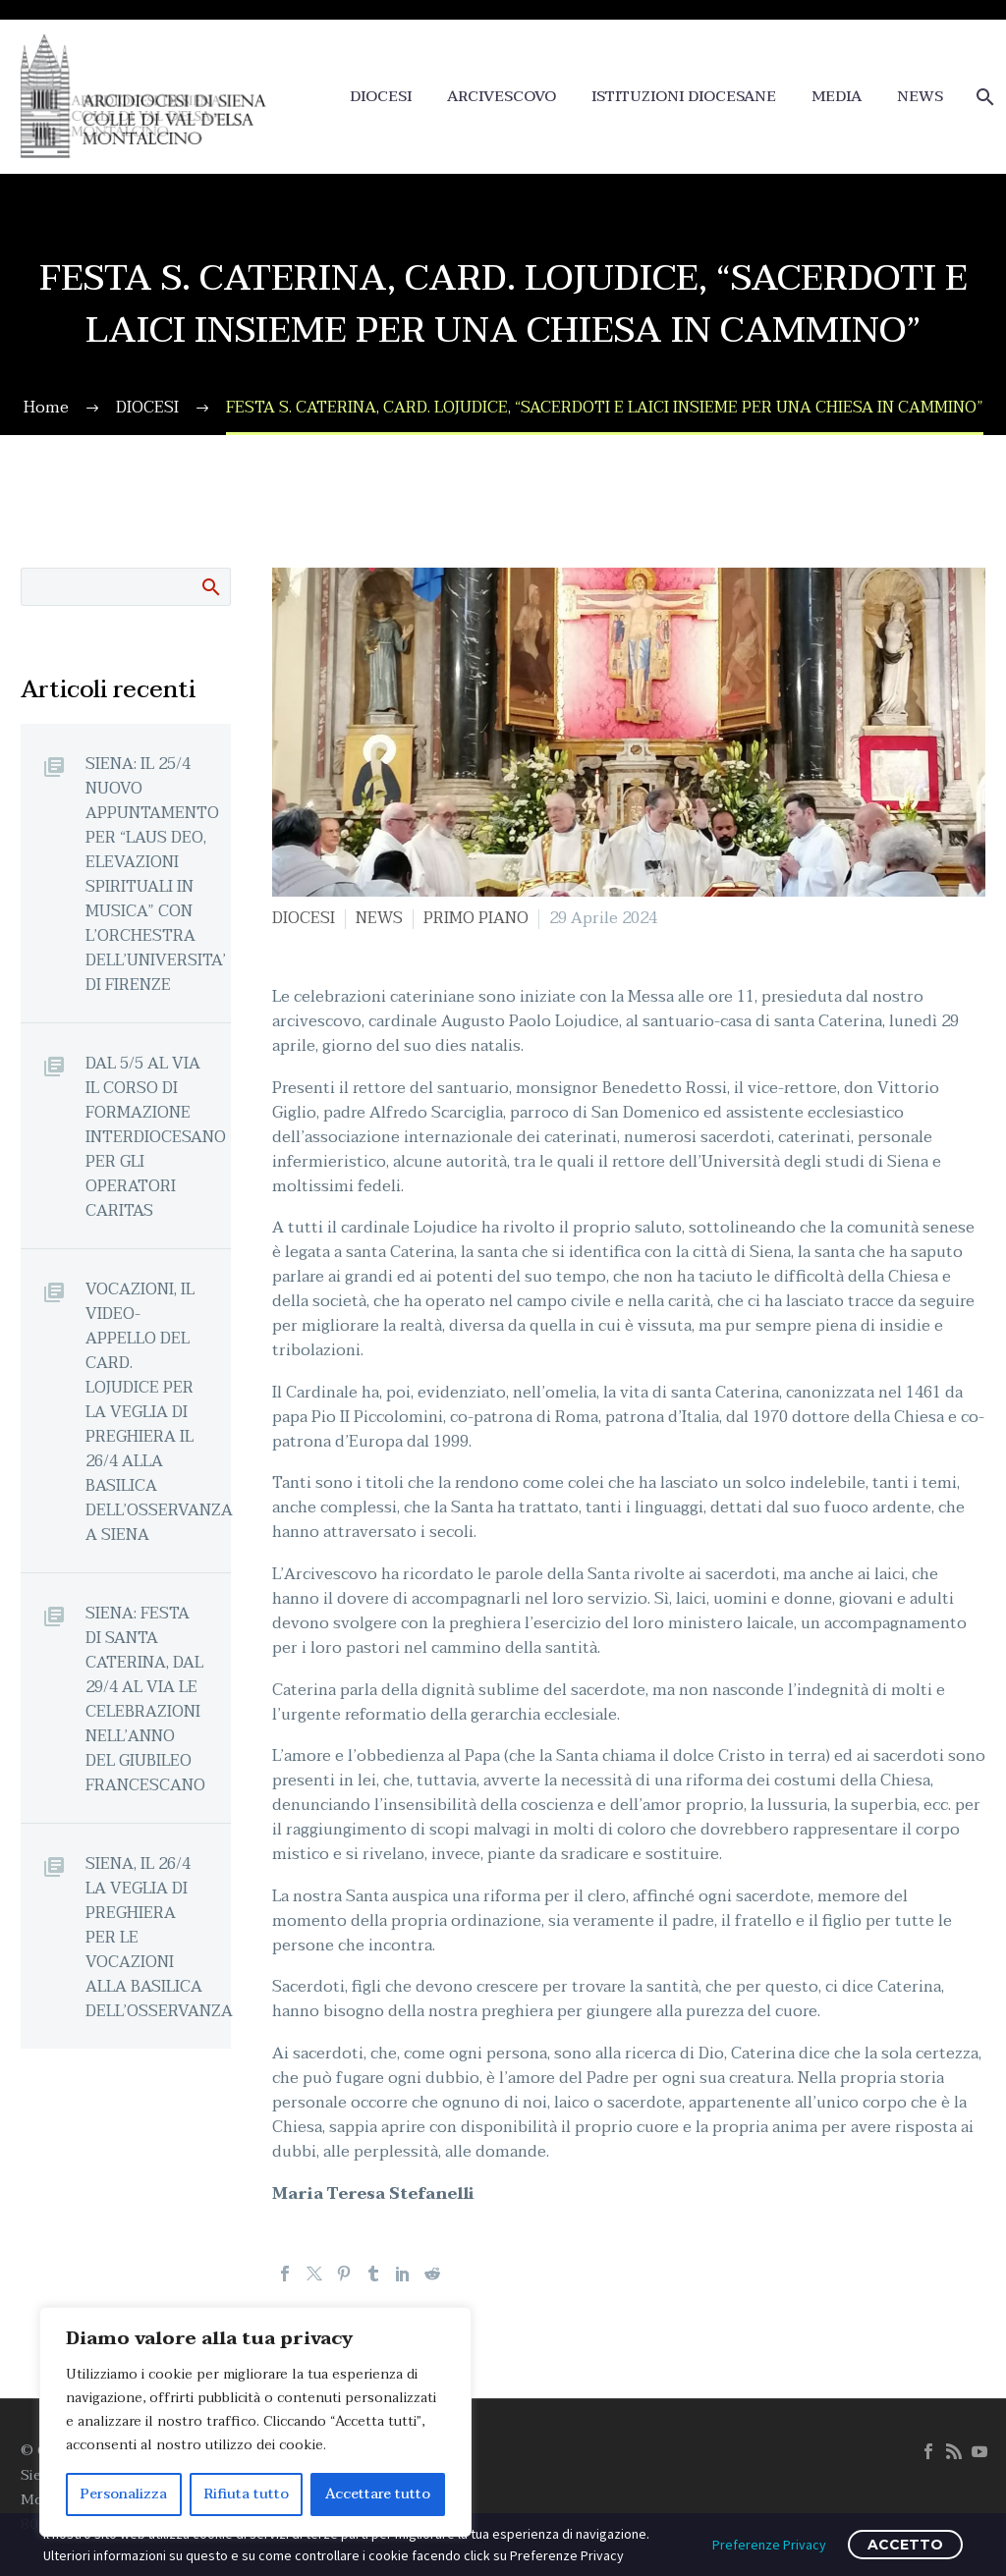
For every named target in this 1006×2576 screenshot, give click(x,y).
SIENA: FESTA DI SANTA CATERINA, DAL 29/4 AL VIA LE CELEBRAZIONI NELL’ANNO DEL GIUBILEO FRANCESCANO (145, 1699)
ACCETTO (905, 2544)
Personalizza (124, 2494)
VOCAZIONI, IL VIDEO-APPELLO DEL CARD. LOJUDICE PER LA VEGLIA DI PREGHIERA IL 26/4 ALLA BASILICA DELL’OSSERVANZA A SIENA (158, 1412)
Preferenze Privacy (769, 2544)
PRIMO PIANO (476, 918)
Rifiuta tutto (246, 2494)
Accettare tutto (377, 2494)
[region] (255, 2422)
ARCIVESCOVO (501, 96)
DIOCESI (381, 96)
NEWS (920, 96)
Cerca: (210, 586)
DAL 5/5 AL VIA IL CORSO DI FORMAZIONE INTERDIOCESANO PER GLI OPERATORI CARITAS (155, 1137)
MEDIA (836, 96)
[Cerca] (983, 96)
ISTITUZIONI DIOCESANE (683, 96)
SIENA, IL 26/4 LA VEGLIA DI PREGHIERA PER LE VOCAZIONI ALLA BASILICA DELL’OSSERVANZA (158, 1937)
